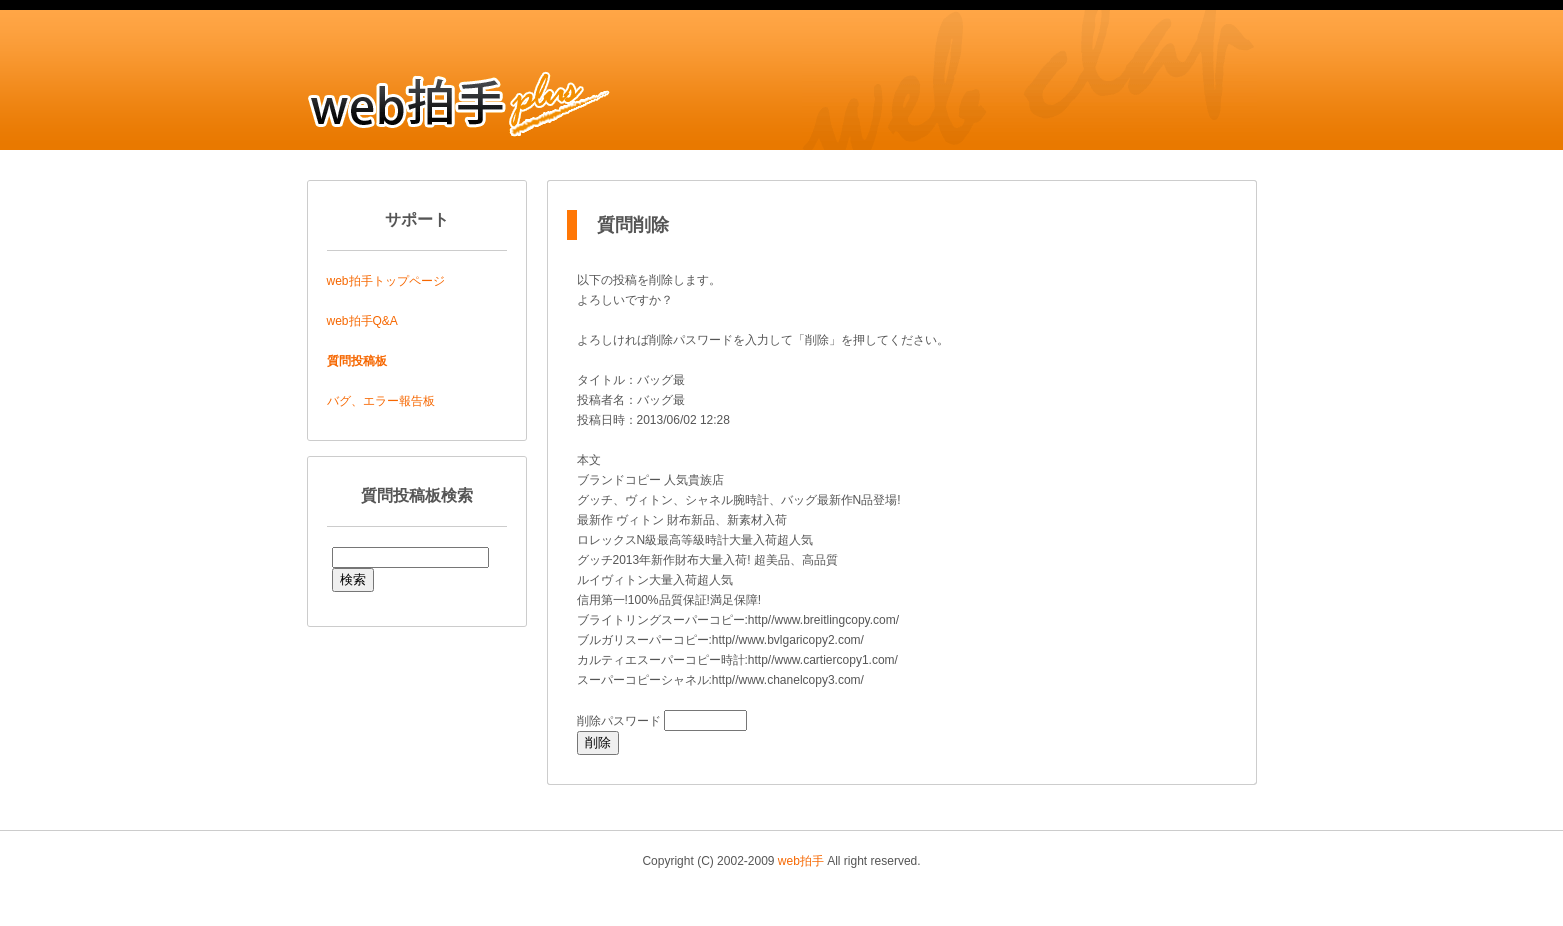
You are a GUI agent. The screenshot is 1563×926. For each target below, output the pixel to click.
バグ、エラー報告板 (381, 401)
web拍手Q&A (362, 321)
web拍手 (801, 861)
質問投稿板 (357, 361)
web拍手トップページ (386, 281)
